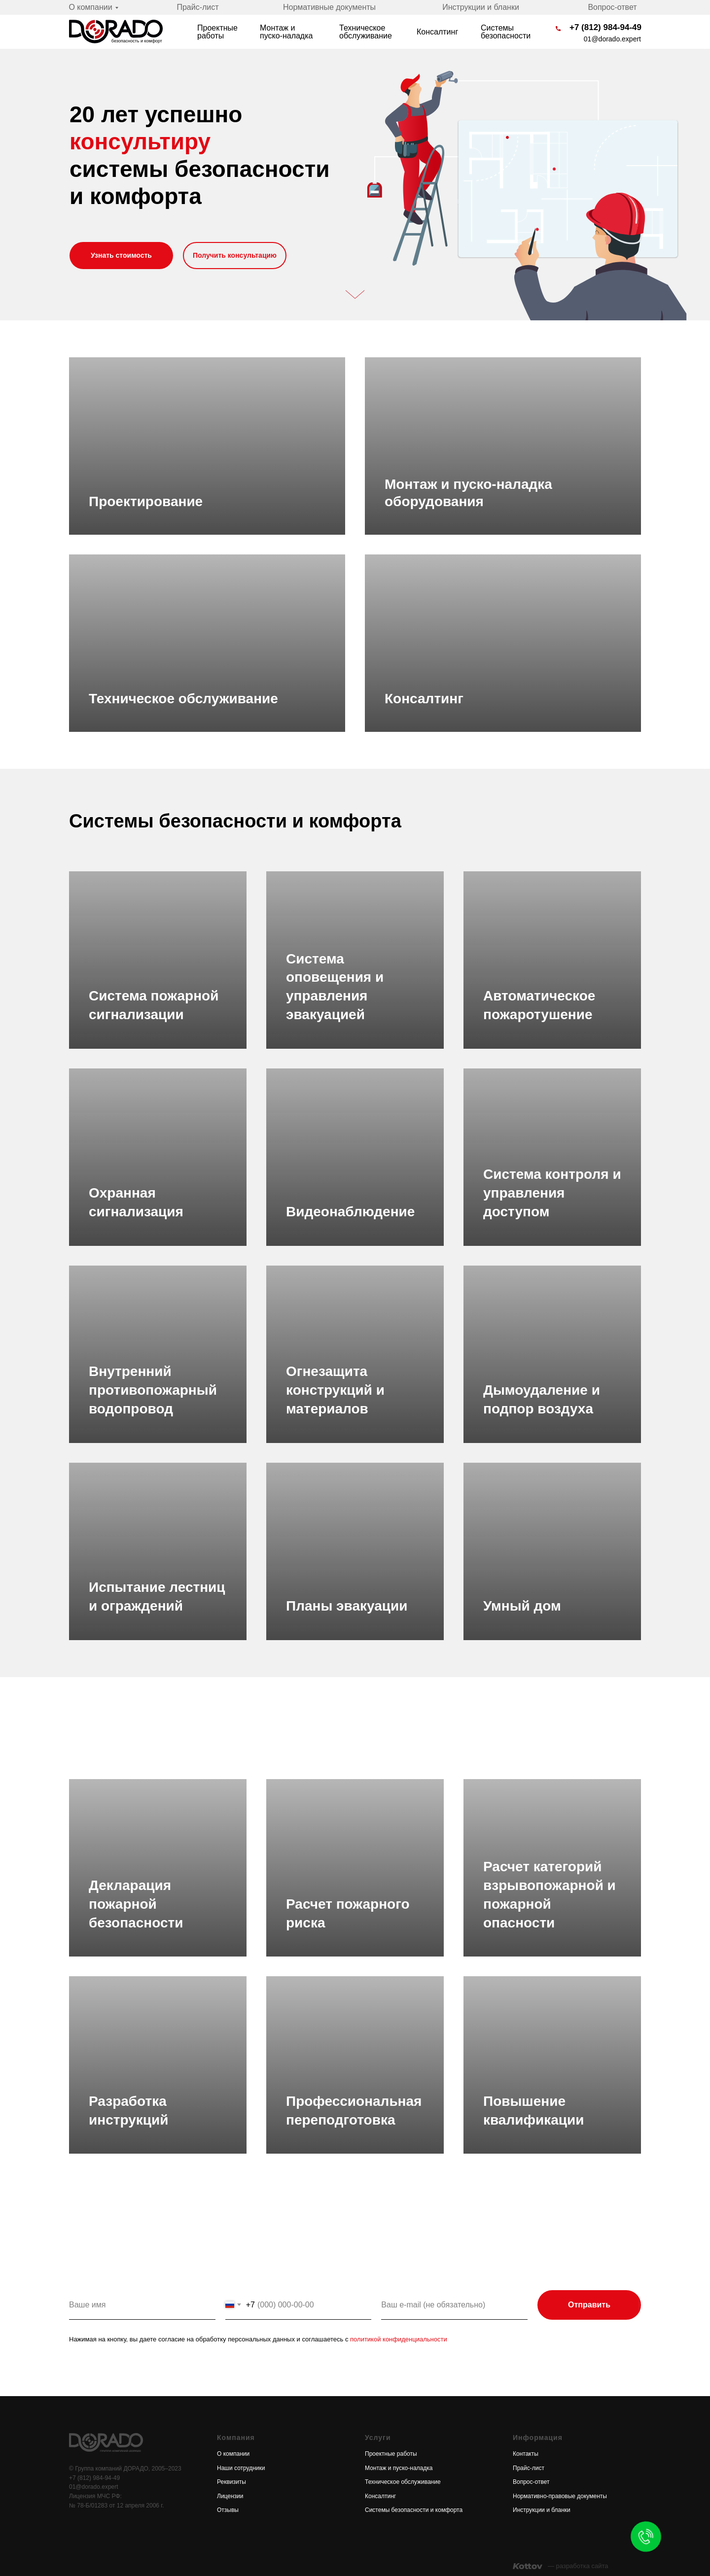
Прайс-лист (197, 7)
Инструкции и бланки (480, 7)
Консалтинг (437, 32)
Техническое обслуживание (365, 32)
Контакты (525, 2453)
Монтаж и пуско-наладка (286, 32)
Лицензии (230, 2496)
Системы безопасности (506, 32)
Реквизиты (231, 2481)
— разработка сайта (578, 2566)
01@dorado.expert (612, 39)
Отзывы (228, 2510)
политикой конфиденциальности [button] (397, 2338)
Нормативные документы (329, 7)
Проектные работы (217, 32)
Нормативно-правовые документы (560, 2496)
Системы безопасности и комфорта (413, 2510)
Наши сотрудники (241, 2468)
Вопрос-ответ (612, 7)
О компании (90, 7)
